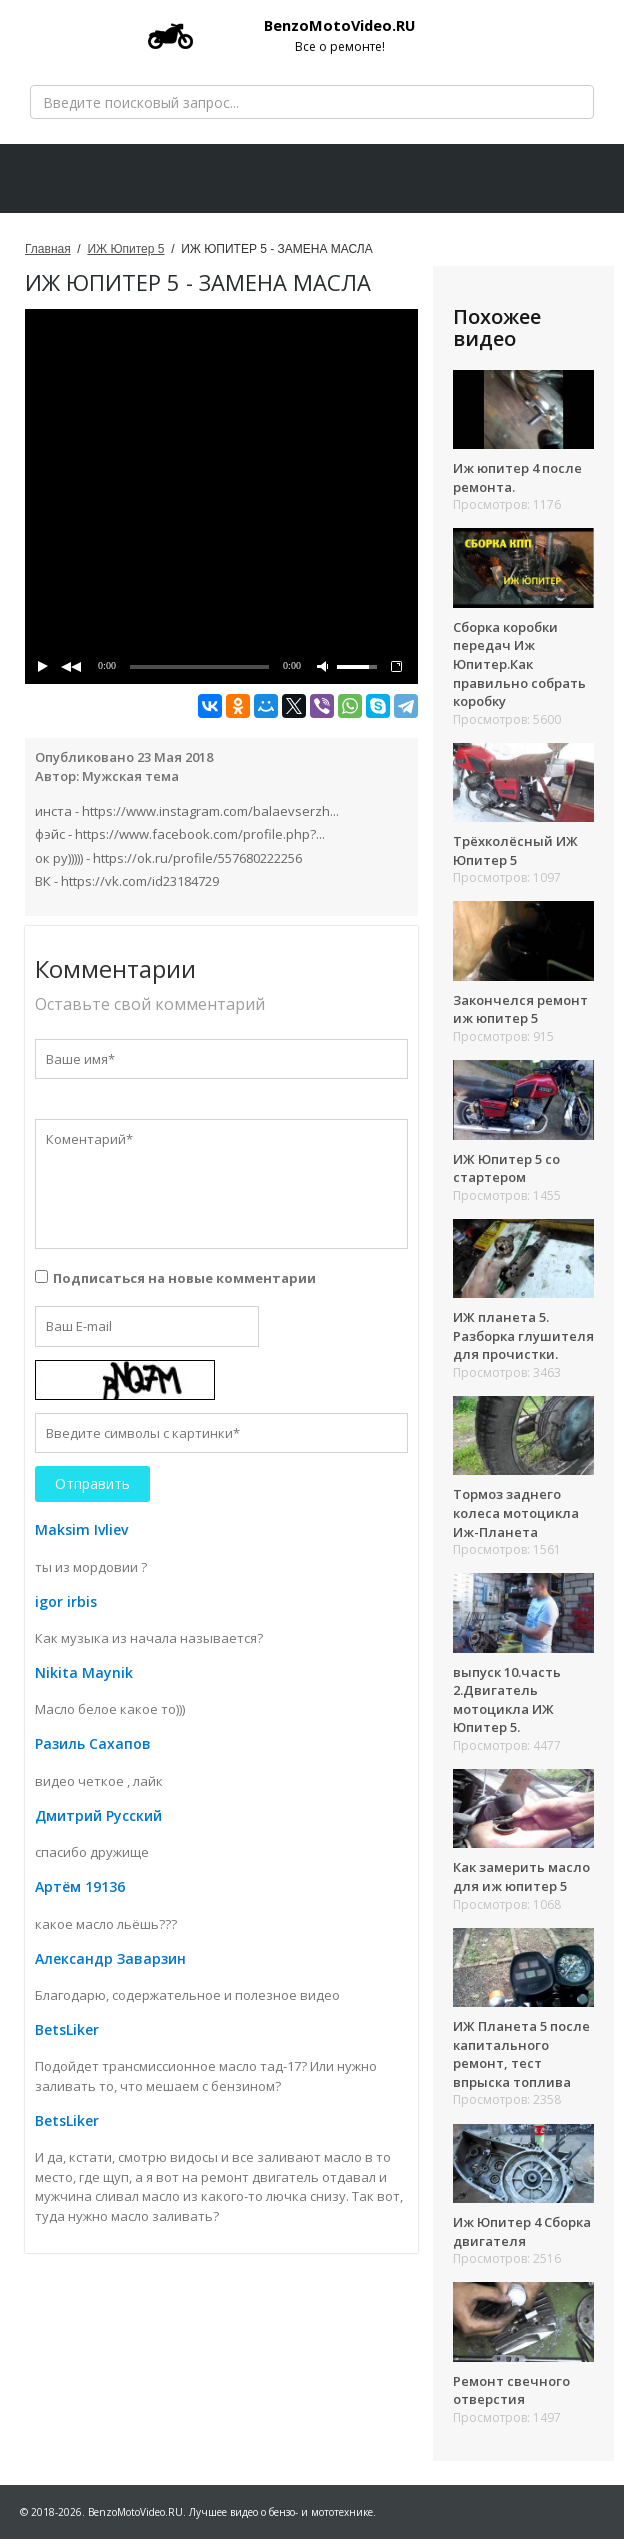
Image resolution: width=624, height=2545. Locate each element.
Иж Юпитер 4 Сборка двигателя (522, 2237)
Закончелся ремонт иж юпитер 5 (520, 1015)
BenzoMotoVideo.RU (296, 35)
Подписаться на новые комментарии (184, 1284)
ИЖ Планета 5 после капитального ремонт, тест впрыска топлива (521, 2060)
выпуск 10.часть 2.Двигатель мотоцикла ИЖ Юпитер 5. (507, 1706)
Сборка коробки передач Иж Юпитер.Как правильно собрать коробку (519, 670)
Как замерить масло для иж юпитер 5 (521, 1882)
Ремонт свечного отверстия (511, 2396)
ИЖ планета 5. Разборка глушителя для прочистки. (523, 1341)
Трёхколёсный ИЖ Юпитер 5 (515, 856)
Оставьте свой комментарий (150, 1010)
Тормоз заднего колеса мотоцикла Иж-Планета (516, 1518)
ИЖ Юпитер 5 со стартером (506, 1173)
